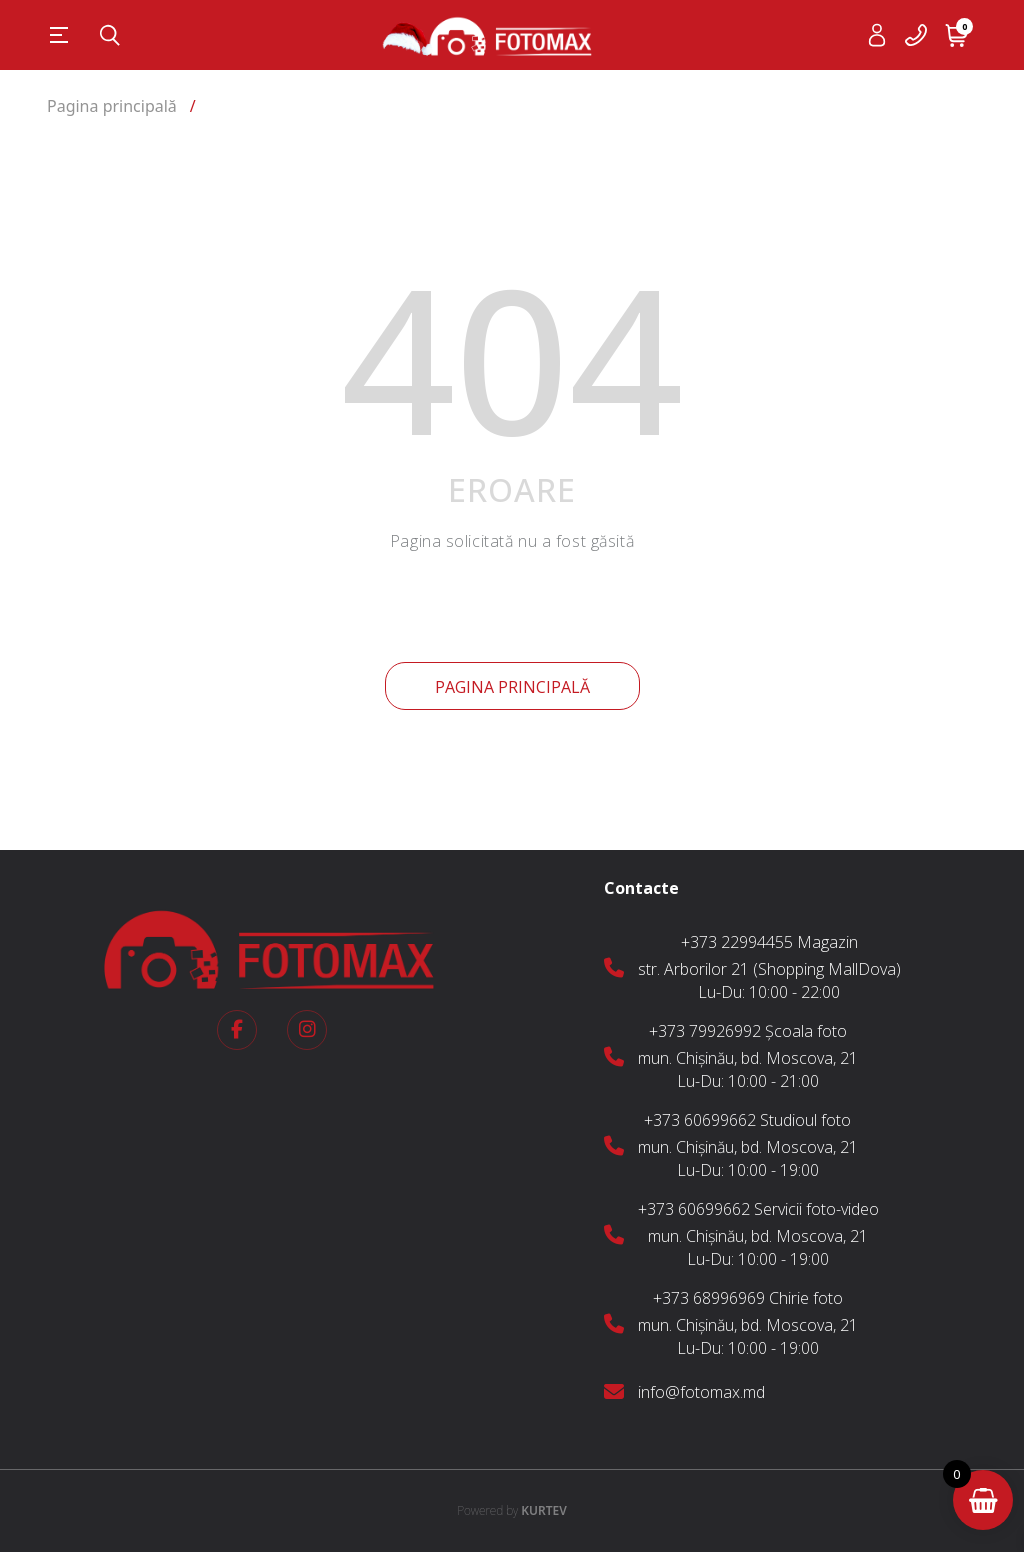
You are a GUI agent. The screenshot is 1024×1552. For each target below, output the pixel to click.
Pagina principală (512, 687)
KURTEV (512, 1510)
